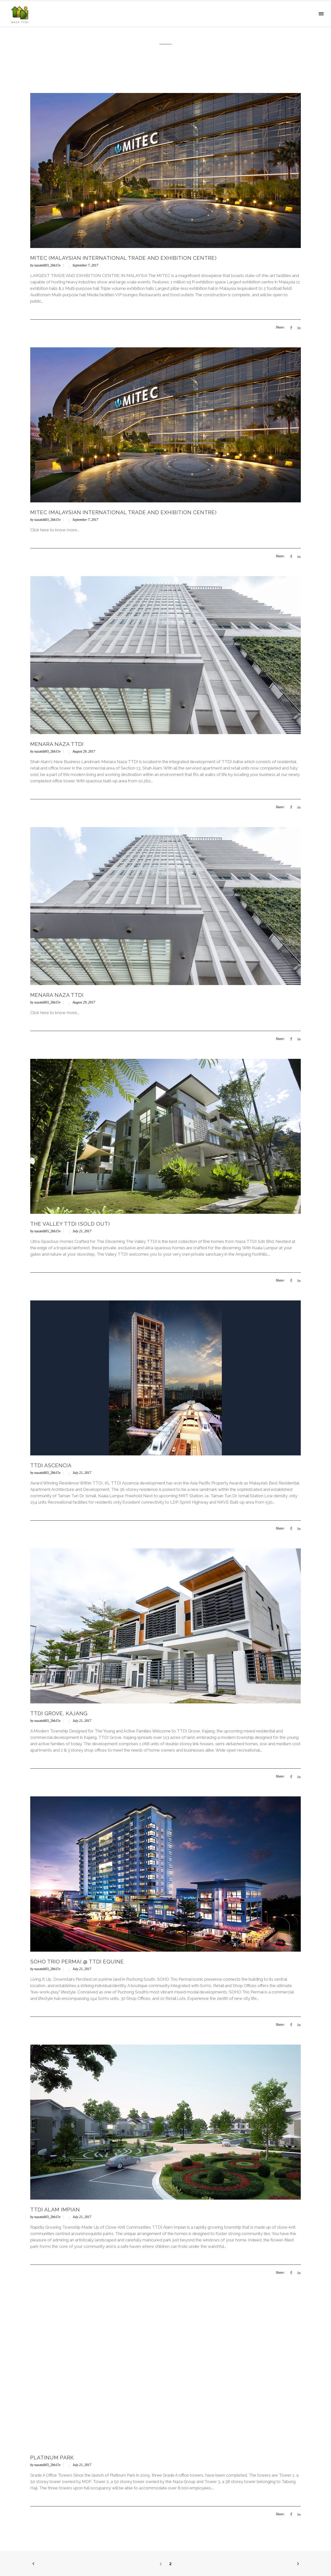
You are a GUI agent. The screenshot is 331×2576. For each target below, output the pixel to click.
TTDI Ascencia (51, 1465)
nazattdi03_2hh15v (47, 265)
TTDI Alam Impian (55, 2209)
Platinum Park (52, 2457)
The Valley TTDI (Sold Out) (70, 1224)
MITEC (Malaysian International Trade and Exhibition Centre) (123, 258)
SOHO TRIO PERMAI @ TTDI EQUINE (77, 1962)
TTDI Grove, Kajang (59, 1713)
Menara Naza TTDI (57, 744)
